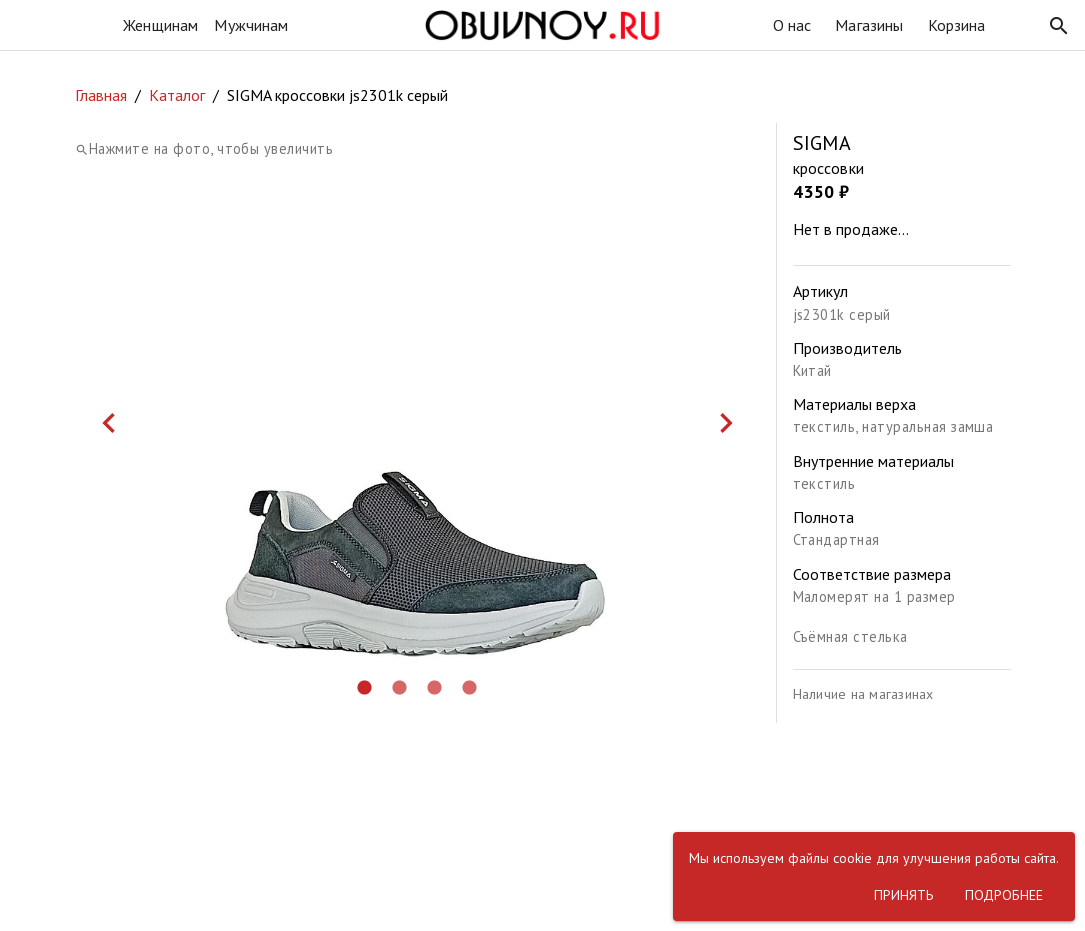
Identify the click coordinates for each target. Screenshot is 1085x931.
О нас (792, 25)
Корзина (957, 25)
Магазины (869, 25)
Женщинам (160, 25)
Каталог (177, 95)
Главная (101, 95)
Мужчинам (251, 25)
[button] (1059, 26)
